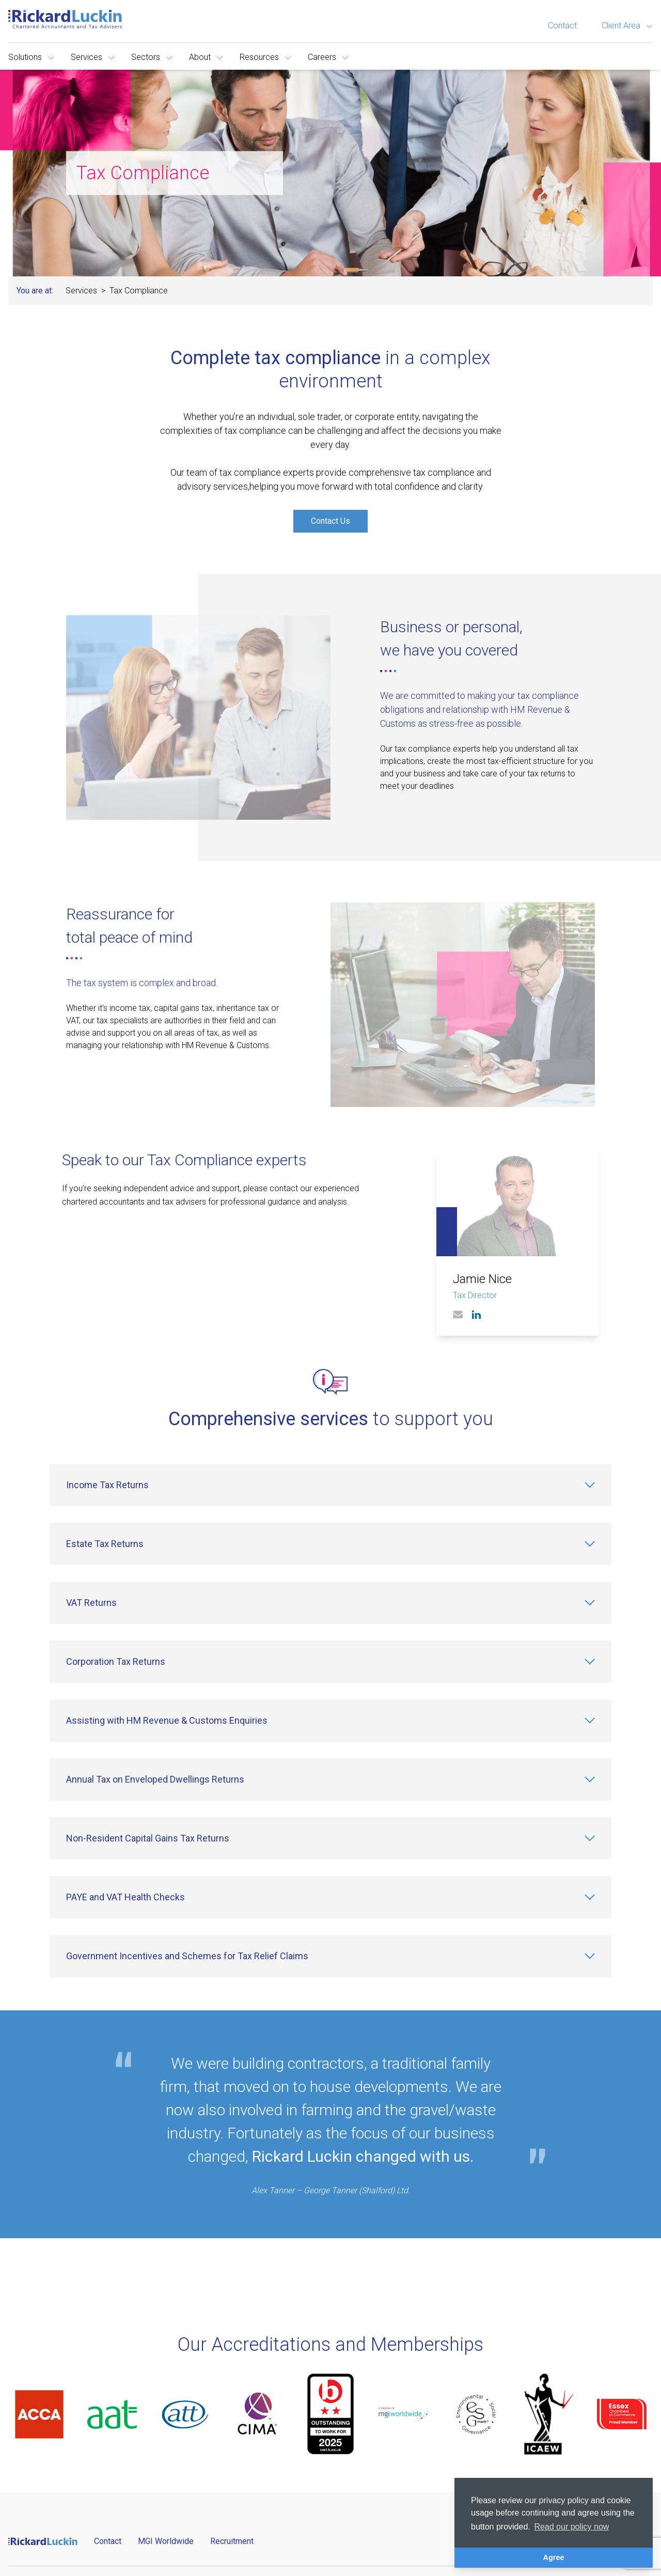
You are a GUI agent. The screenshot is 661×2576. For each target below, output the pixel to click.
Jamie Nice (482, 1279)
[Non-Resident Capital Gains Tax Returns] (330, 1838)
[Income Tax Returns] (330, 1485)
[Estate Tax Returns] (330, 1544)
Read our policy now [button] (571, 2526)
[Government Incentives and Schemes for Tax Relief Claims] (330, 1956)
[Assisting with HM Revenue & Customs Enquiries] (330, 1720)
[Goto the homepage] (65, 19)
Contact (562, 25)
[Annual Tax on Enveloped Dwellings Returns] (330, 1779)
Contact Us (330, 521)
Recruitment (232, 2541)
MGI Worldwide (166, 2541)
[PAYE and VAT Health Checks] (330, 1897)
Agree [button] (553, 2557)
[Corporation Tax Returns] (330, 1662)
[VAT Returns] (330, 1603)
